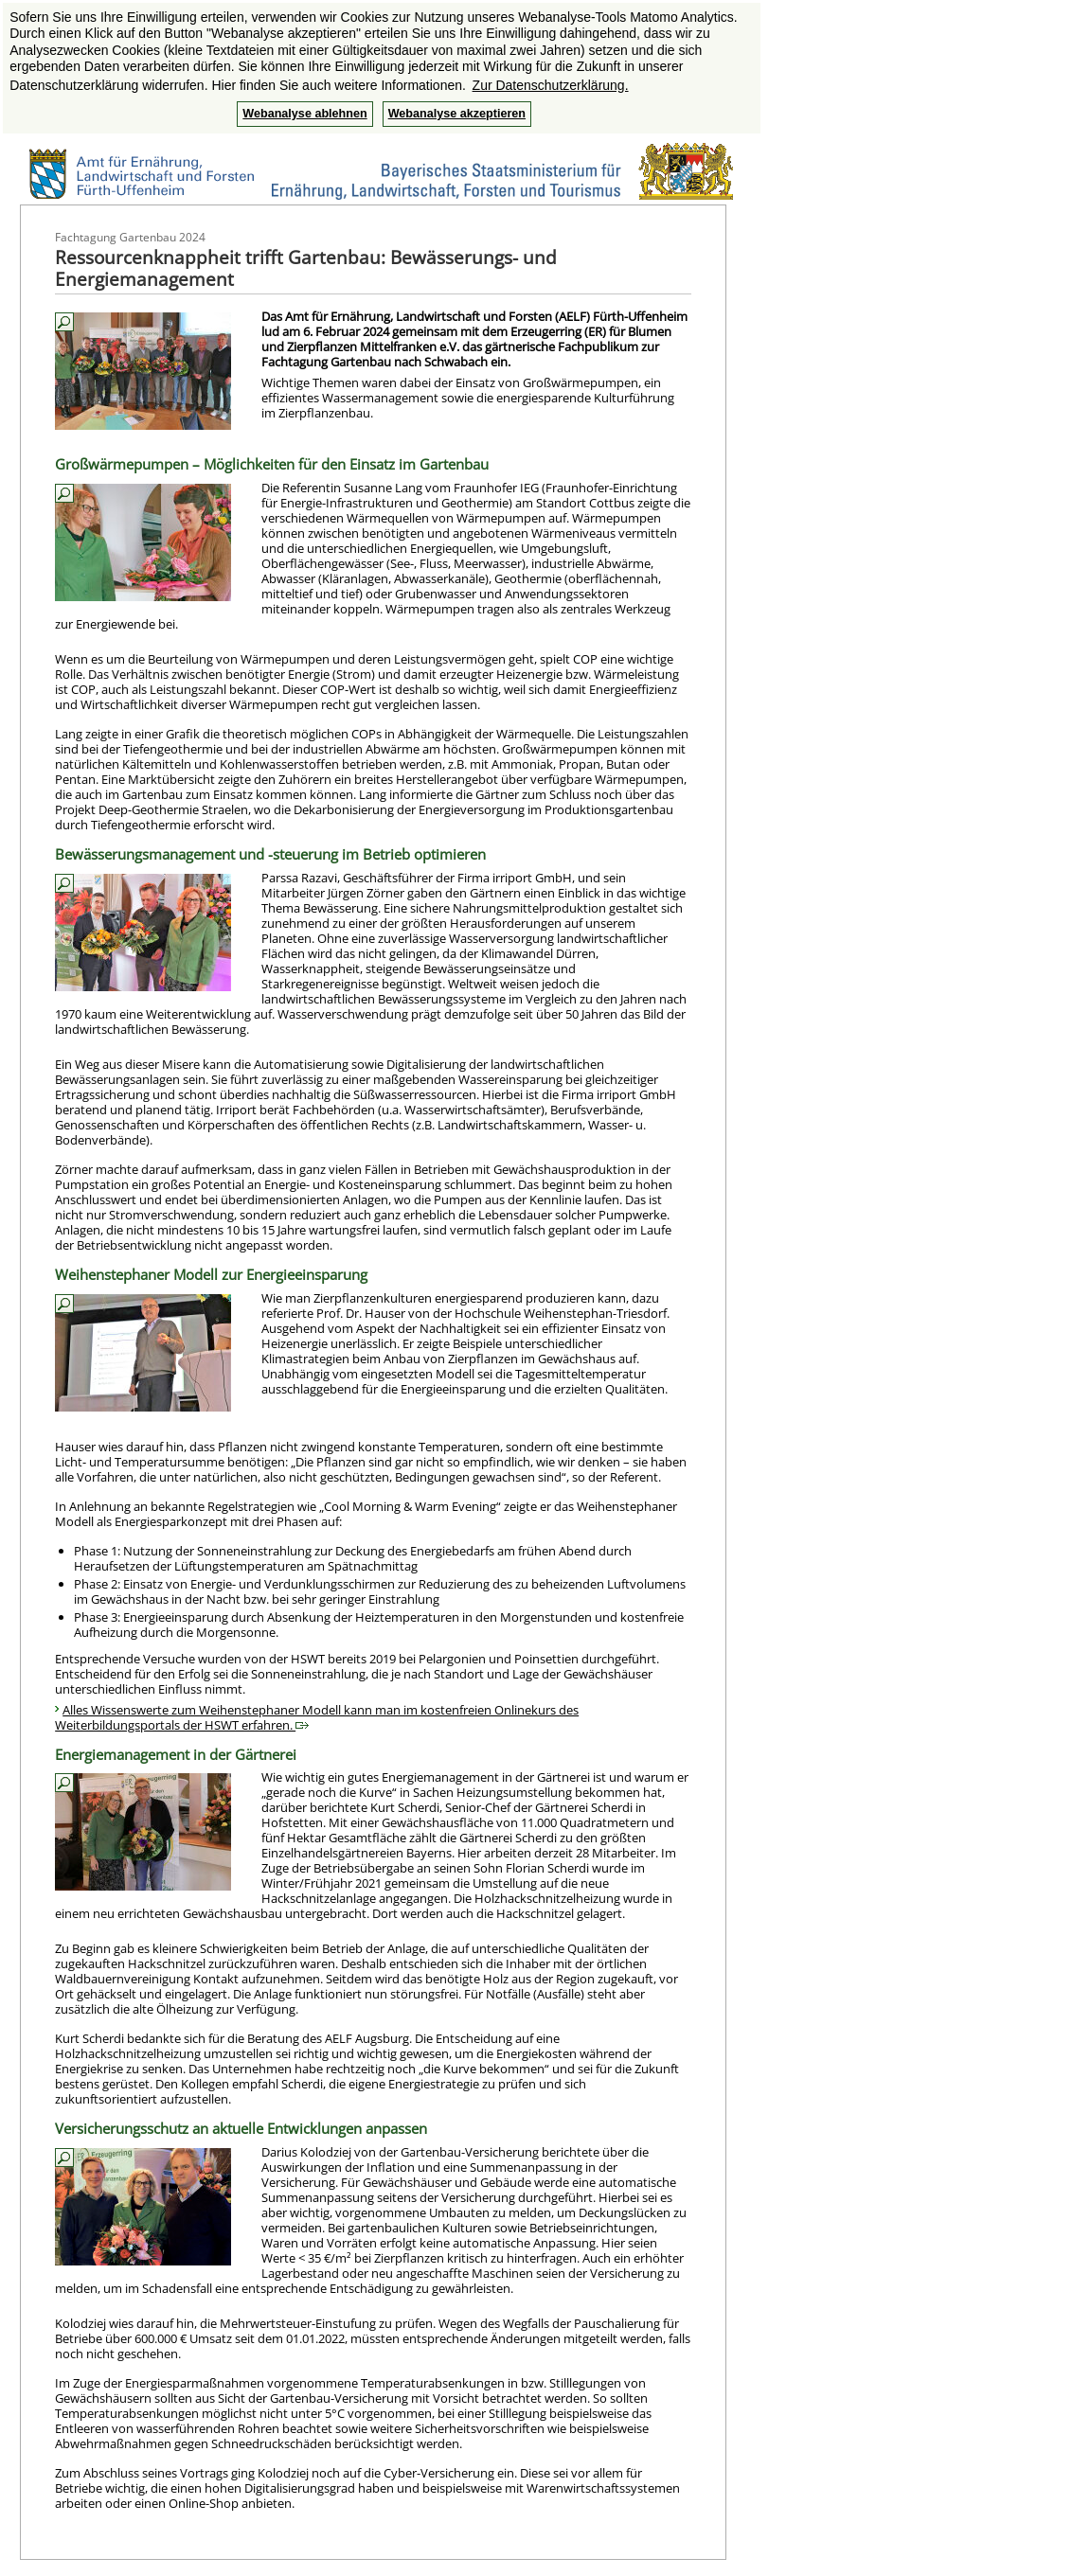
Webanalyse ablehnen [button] (304, 113)
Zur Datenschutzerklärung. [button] (551, 85)
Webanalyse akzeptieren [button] (457, 113)
